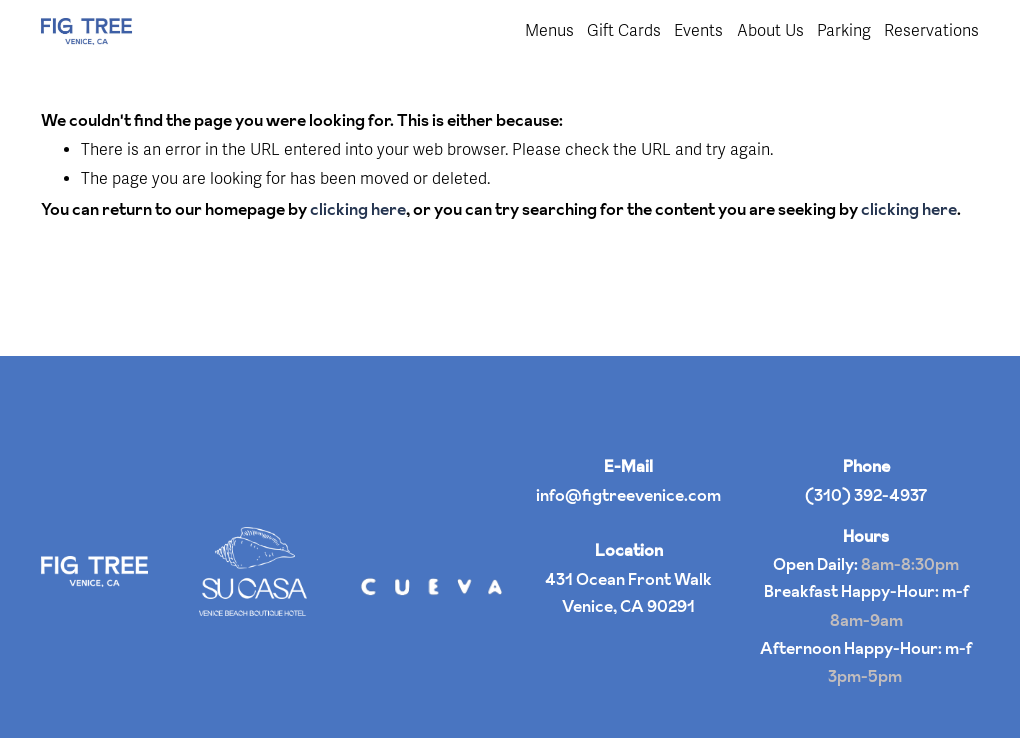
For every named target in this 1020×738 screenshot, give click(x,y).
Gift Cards (624, 31)
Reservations (931, 31)
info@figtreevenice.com (628, 495)
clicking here (358, 209)
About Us (770, 31)
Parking (844, 31)
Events (698, 31)
